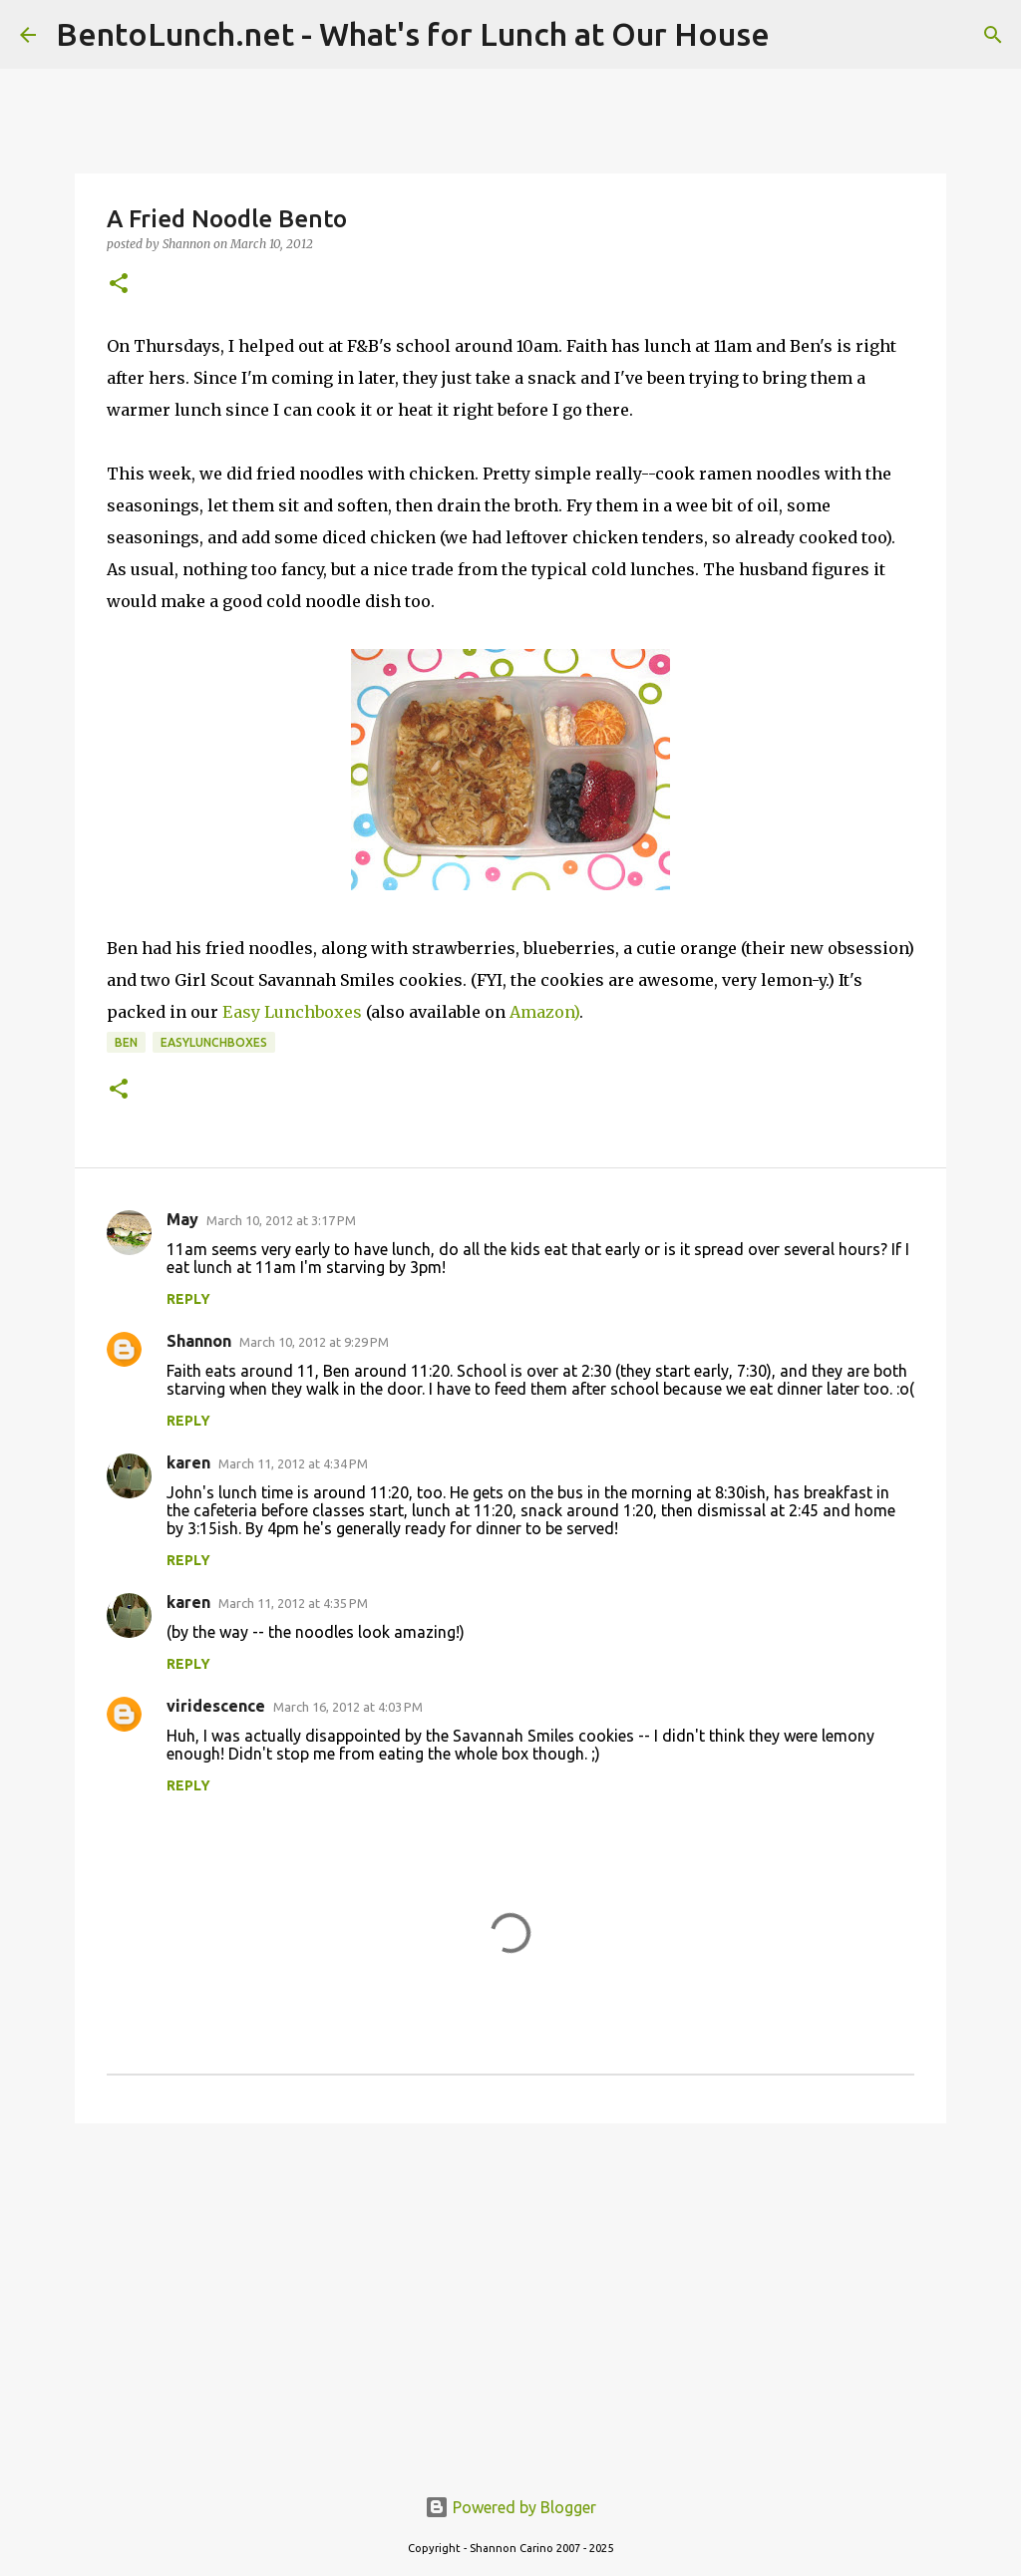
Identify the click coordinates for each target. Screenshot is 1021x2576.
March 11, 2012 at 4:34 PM (293, 1463)
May (182, 1219)
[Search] (993, 35)
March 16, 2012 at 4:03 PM (348, 1707)
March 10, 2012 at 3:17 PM (281, 1220)
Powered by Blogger (510, 2507)
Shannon (199, 1341)
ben (126, 1042)
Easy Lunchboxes (292, 1012)
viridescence (216, 1706)
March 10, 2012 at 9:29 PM (314, 1342)
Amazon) (544, 1012)
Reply (188, 1299)
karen (188, 1462)
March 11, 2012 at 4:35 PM (293, 1603)
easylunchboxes (214, 1042)
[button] (119, 284)
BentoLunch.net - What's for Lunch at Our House (413, 34)
